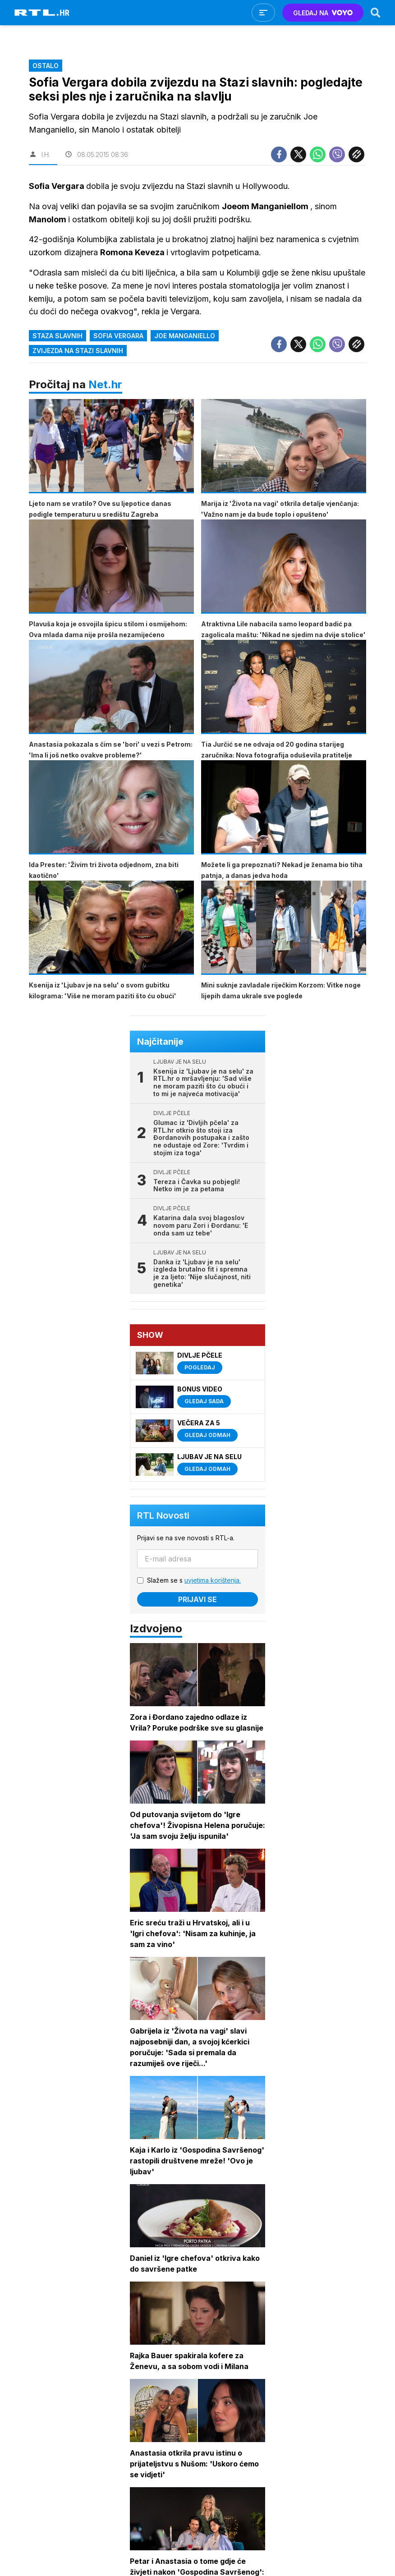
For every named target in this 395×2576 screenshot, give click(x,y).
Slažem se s (194, 1580)
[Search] (376, 13)
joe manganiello (184, 336)
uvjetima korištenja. (212, 1580)
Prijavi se (197, 1599)
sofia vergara (118, 336)
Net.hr (105, 384)
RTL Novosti (163, 1515)
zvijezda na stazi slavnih (77, 350)
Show (150, 1335)
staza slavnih (57, 336)
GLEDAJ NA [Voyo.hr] (323, 13)
